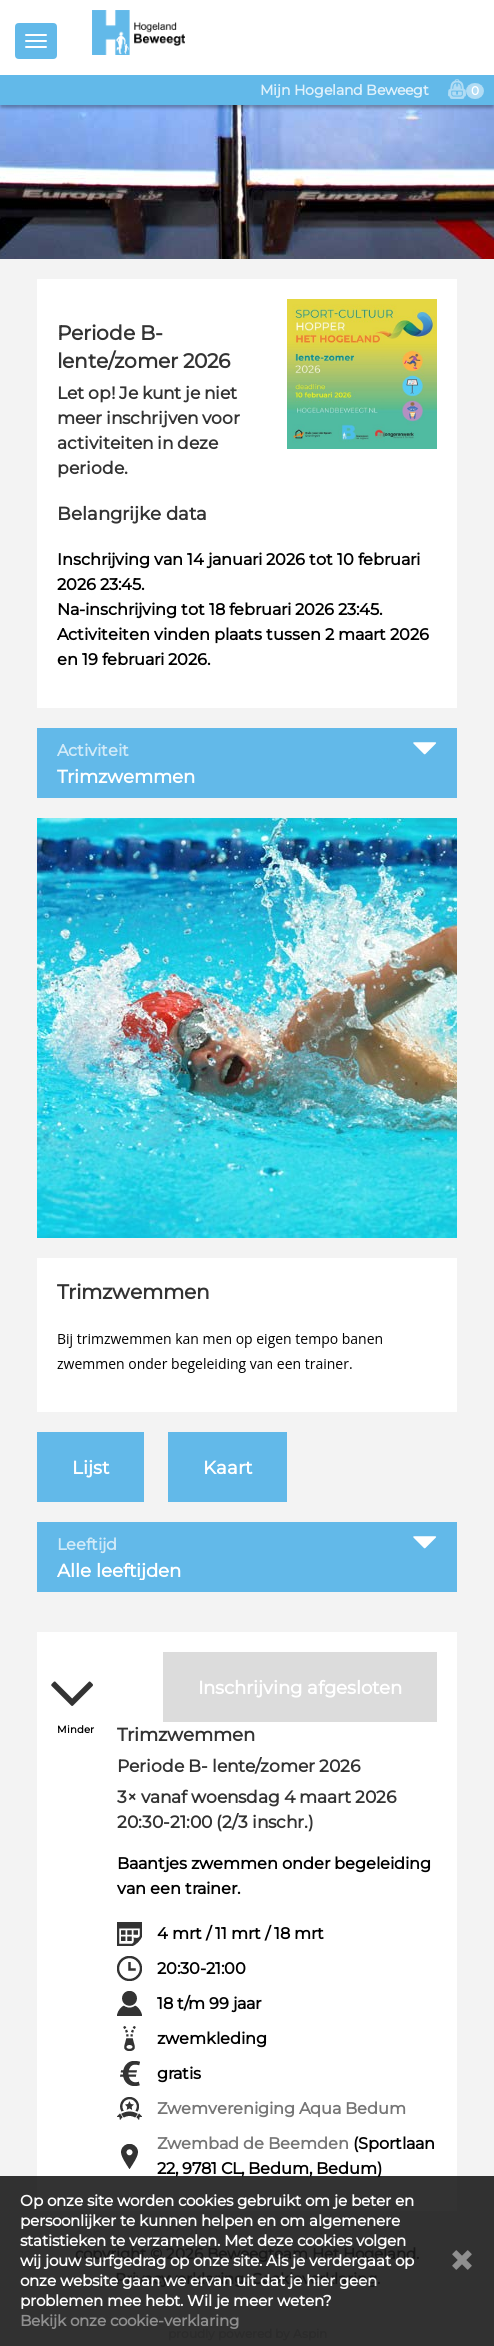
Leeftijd (87, 1545)
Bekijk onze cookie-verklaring (129, 2320)
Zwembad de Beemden (253, 2143)
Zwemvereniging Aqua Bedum (281, 2108)
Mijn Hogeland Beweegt (344, 90)
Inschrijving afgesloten (300, 1688)
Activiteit (93, 751)
